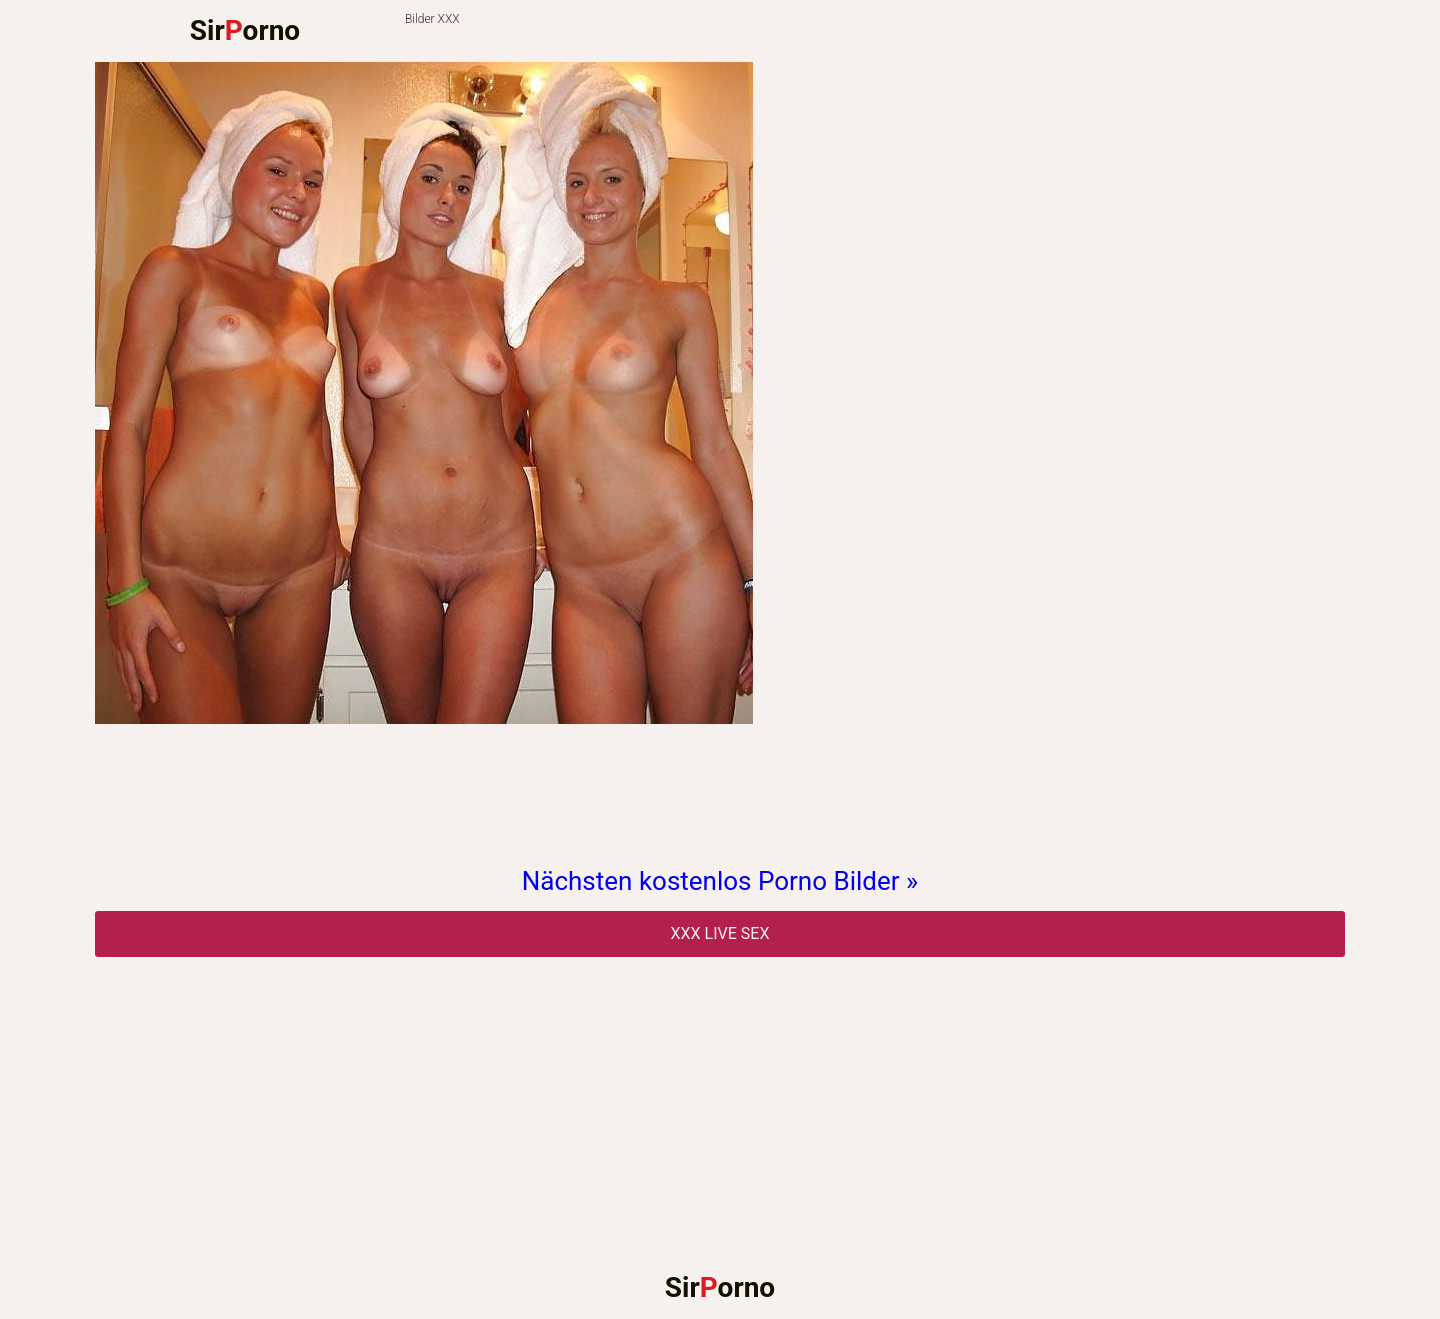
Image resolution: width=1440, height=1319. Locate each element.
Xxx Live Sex (720, 933)
